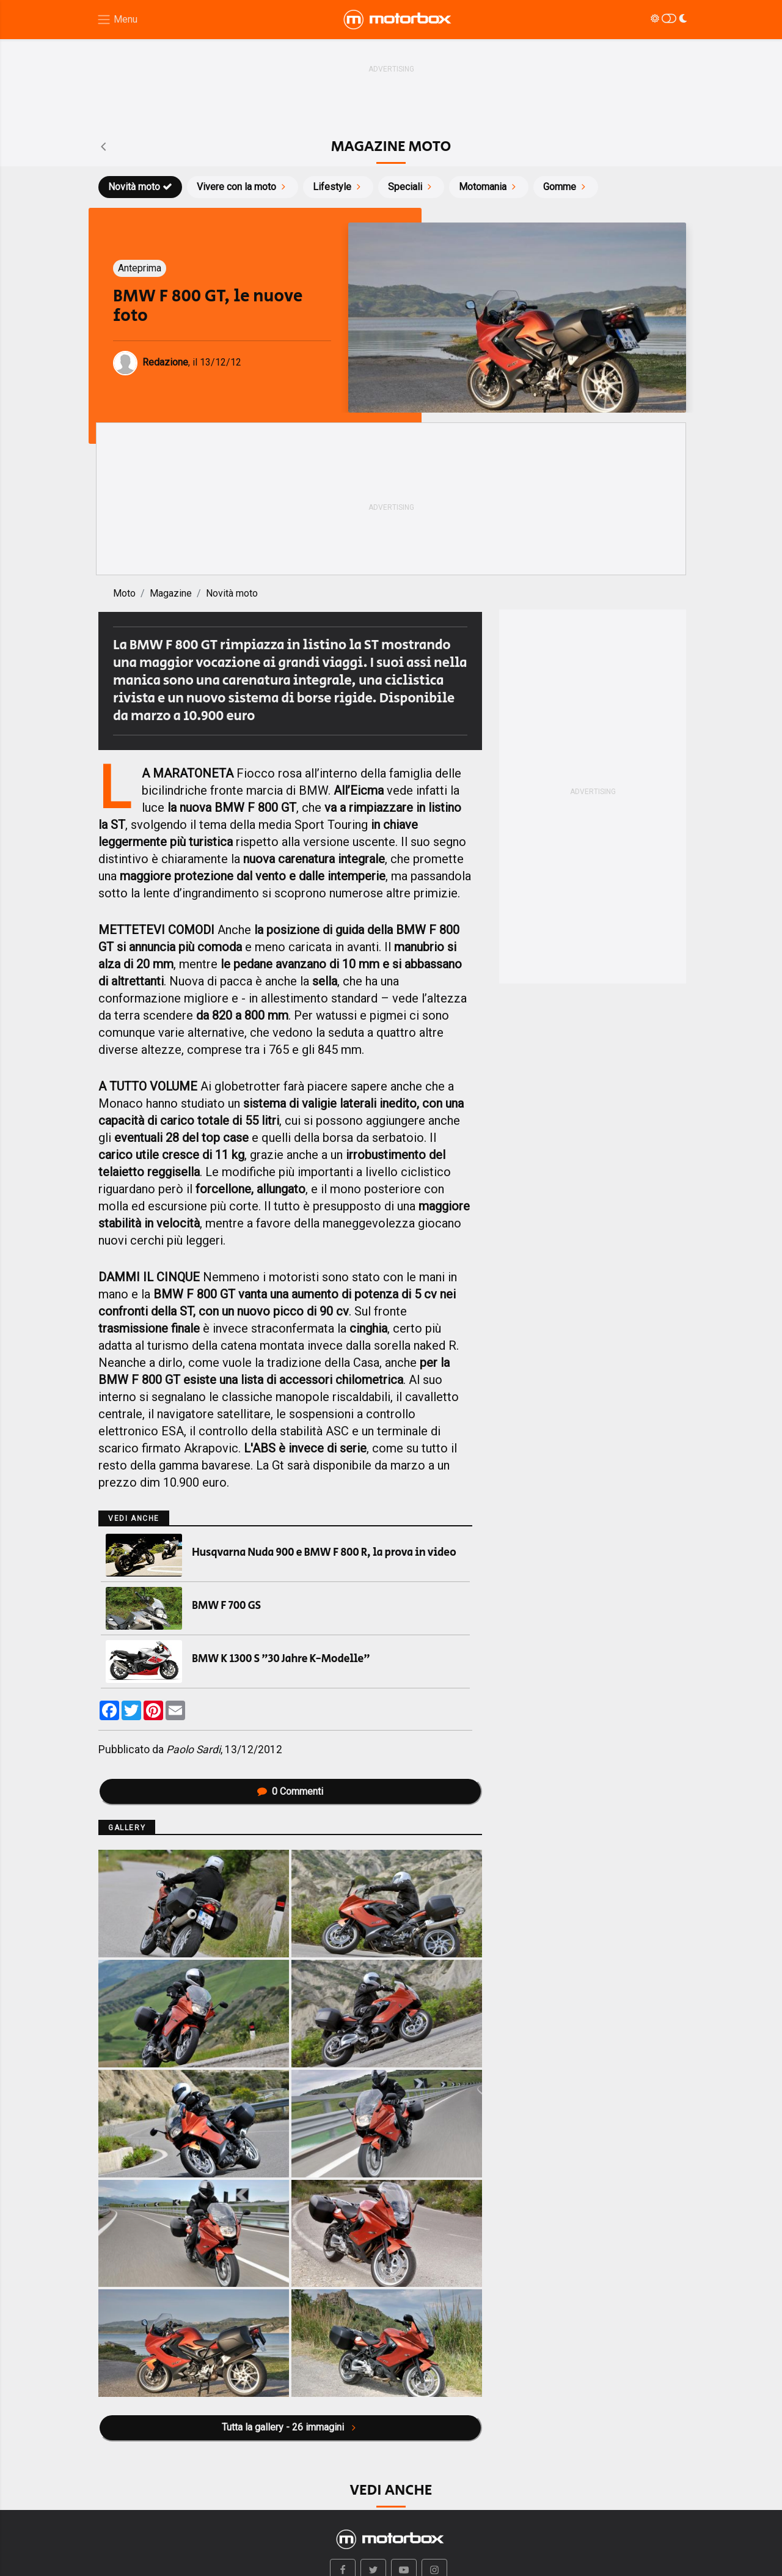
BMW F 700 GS (226, 1606)
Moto (124, 593)
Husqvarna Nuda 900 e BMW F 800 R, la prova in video (324, 1553)
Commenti (290, 1791)
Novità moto (140, 187)
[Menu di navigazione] (117, 20)
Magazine (171, 593)
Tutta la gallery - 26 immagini (290, 2427)
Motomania (489, 187)
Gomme (565, 187)
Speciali (411, 187)
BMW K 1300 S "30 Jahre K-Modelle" (281, 1659)
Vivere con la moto (242, 187)
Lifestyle (338, 187)
